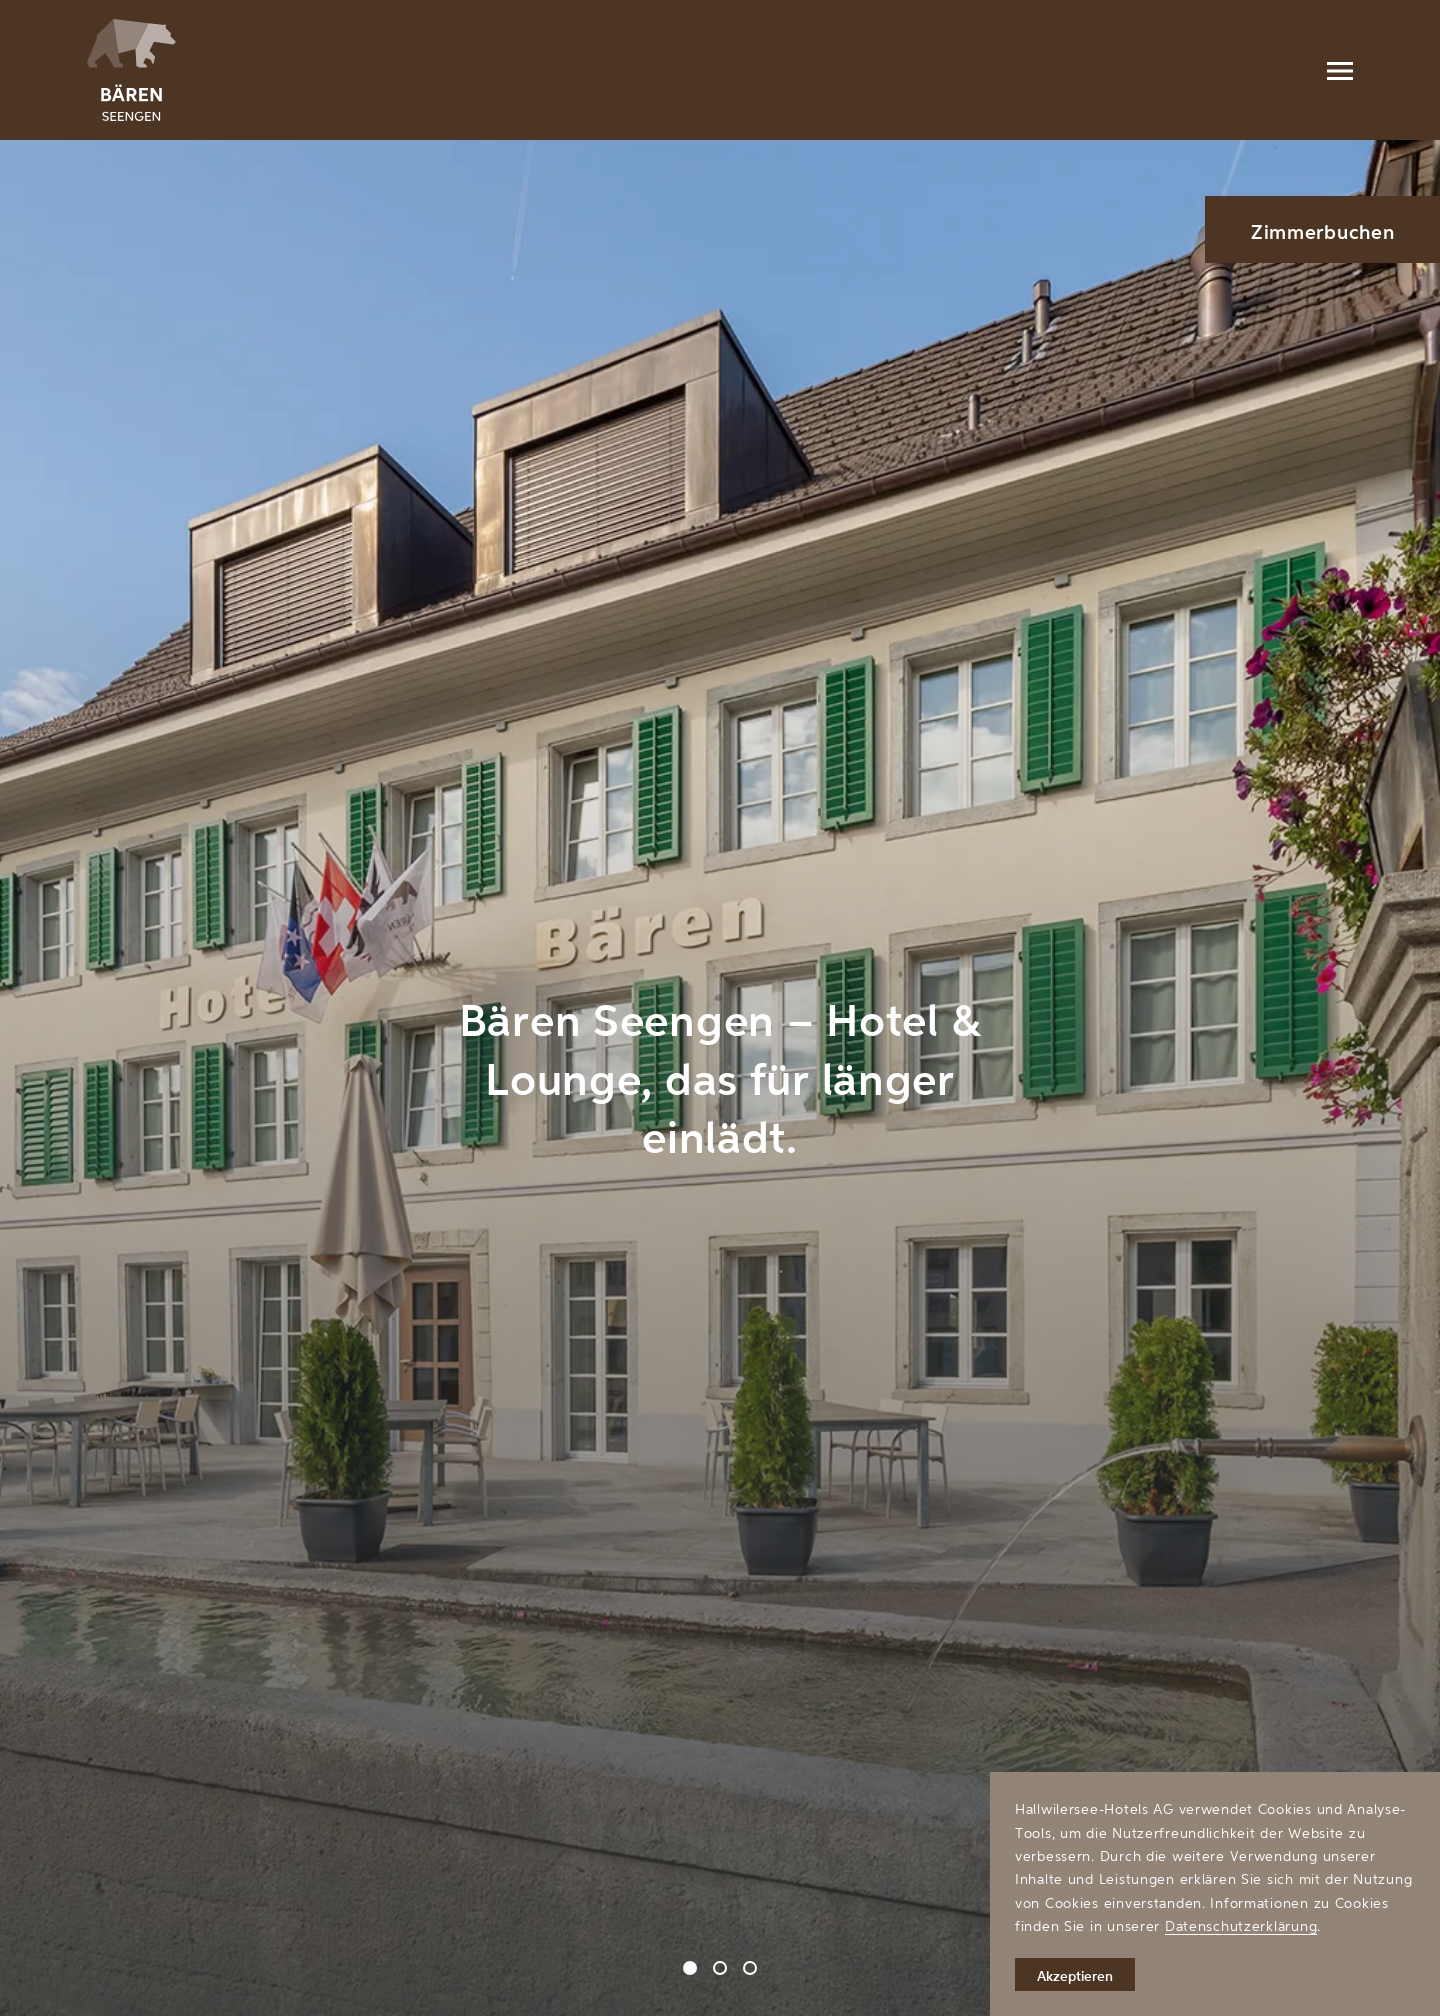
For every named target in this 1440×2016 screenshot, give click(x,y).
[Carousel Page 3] (750, 1968)
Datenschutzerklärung (1241, 1925)
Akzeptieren (1075, 1975)
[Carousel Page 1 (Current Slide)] (690, 1968)
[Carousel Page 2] (720, 1968)
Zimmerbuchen (1323, 231)
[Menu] (1340, 70)
